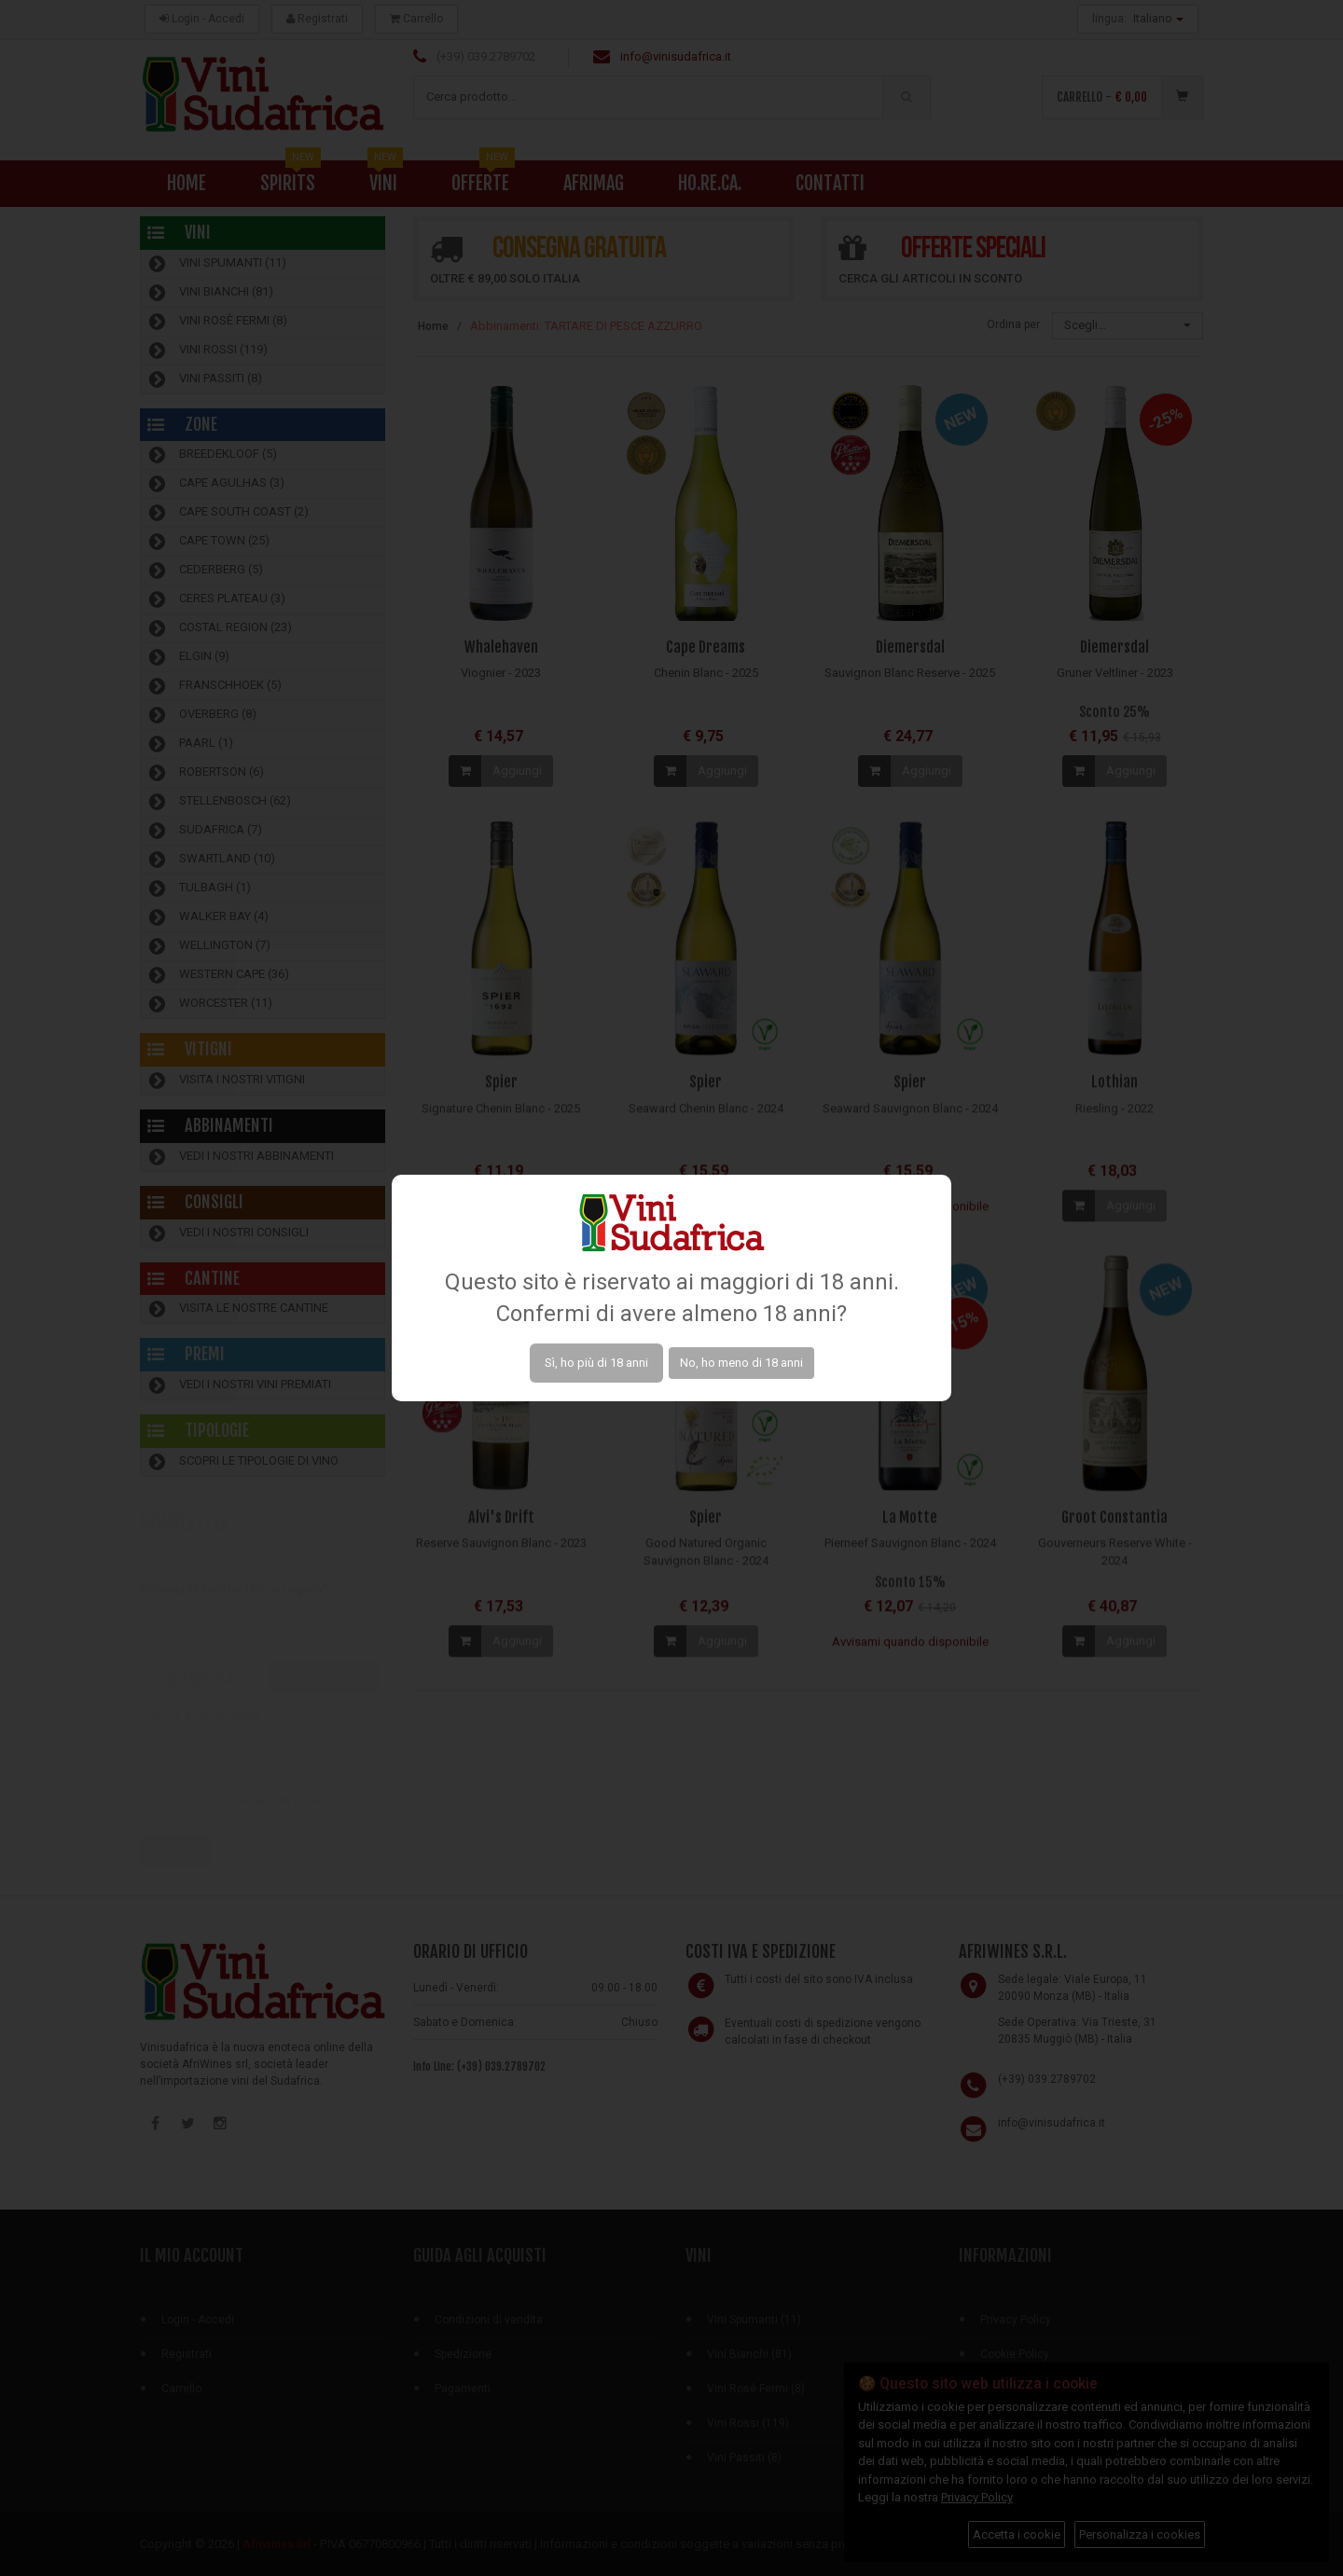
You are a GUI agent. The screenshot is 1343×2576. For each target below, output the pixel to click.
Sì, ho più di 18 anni (596, 1363)
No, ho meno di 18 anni (741, 1363)
